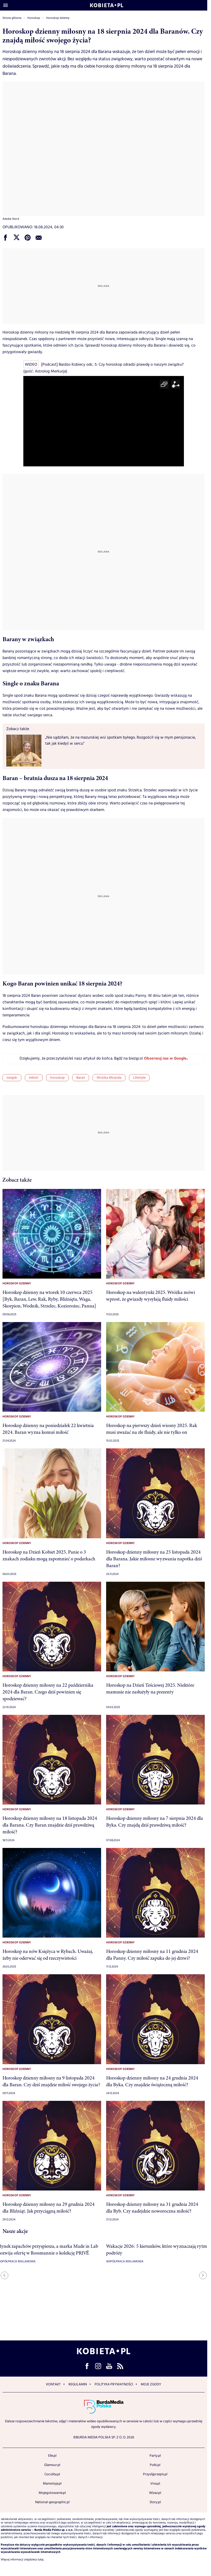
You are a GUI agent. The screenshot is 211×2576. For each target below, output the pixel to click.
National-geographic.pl (52, 2502)
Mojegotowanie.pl (52, 2492)
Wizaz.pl (155, 2492)
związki (12, 1077)
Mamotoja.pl (52, 2483)
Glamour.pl (52, 2465)
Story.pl (155, 2502)
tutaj (40, 2559)
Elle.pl (52, 2455)
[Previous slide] (4, 2275)
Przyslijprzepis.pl (155, 2474)
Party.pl (155, 2455)
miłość (34, 1077)
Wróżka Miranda (109, 1077)
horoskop (57, 1077)
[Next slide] (203, 2275)
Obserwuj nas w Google (165, 1058)
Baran (80, 1077)
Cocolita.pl (52, 2474)
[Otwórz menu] (6, 5)
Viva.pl (155, 2483)
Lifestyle (139, 1077)
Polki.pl (155, 2465)
